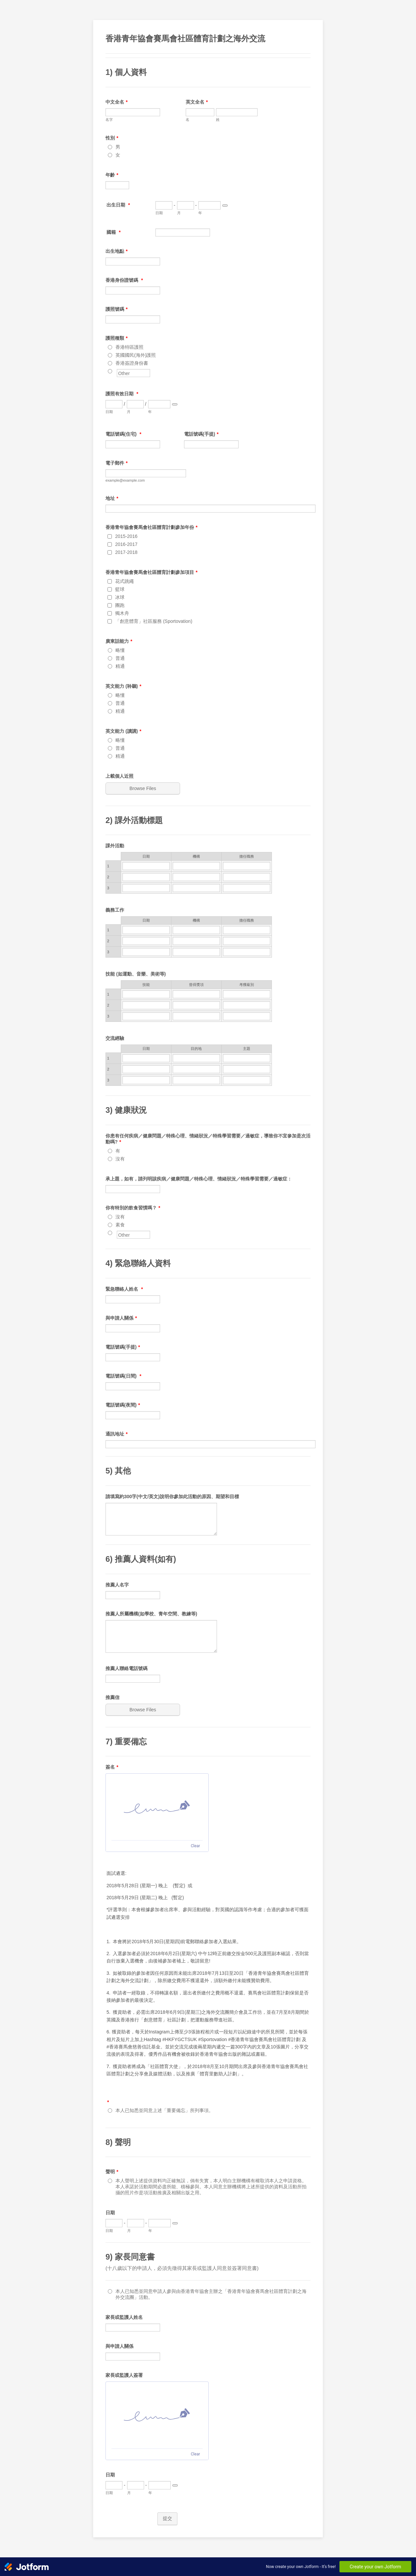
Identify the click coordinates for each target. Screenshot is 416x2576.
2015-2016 (126, 536)
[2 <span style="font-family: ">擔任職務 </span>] (246, 941)
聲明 (111, 2171)
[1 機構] (196, 930)
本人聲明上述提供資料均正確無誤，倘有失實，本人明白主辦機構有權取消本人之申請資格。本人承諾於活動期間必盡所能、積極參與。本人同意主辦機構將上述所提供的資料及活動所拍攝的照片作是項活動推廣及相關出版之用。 (211, 2186)
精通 (120, 666)
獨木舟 (122, 613)
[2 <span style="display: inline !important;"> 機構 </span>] (196, 877)
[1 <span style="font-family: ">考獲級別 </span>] (246, 994)
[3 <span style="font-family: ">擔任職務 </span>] (246, 952)
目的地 (196, 1049)
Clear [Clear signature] (195, 1846)
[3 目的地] (196, 1080)
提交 (167, 2518)
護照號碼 (116, 309)
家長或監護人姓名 (124, 2317)
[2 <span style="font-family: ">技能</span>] (146, 1005)
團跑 (119, 605)
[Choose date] (225, 206)
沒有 (120, 1158)
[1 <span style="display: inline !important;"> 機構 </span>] (196, 866)
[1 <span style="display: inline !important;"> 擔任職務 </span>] (246, 866)
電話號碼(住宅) (123, 434)
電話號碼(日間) (123, 1376)
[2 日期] (146, 877)
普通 (120, 658)
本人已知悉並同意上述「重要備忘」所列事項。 (164, 2110)
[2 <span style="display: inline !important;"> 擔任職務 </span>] (246, 877)
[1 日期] (146, 866)
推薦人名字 (117, 1584)
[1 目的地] (196, 1058)
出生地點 (116, 251)
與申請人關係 (121, 1318)
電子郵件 (116, 463)
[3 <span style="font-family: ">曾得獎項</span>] (196, 1016)
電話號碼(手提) (201, 434)
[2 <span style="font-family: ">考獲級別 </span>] (246, 1005)
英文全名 (197, 102)
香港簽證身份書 (131, 363)
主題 (246, 1049)
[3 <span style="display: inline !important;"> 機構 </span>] (196, 888)
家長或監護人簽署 (124, 2375)
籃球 (119, 589)
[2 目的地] (196, 1069)
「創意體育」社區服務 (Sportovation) (153, 621)
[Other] (110, 371)
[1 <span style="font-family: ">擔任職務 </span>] (246, 930)
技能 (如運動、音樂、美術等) (135, 974)
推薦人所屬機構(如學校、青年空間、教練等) (151, 1613)
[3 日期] (146, 888)
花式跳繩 (124, 581)
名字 (109, 120)
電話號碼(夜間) (122, 1405)
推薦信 (112, 1697)
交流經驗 (114, 1038)
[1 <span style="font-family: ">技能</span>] (146, 994)
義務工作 (114, 910)
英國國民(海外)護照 (135, 355)
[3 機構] (196, 952)
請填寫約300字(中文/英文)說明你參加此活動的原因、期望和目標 (172, 1496)
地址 (111, 498)
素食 (120, 1224)
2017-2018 (126, 552)
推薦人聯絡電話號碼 (126, 1668)
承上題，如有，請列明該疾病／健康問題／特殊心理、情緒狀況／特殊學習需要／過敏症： (198, 1178)
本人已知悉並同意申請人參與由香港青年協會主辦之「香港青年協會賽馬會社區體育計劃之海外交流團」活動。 (211, 2294)
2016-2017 (126, 544)
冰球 (119, 597)
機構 (196, 920)
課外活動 (114, 845)
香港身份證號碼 (124, 280)
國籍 (113, 232)
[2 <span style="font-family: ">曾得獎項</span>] (196, 1005)
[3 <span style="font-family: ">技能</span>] (146, 1016)
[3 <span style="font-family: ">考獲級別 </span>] (246, 1016)
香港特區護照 (129, 347)
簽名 (111, 1767)
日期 (159, 213)
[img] (157, 1807)
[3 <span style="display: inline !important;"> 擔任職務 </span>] (246, 888)
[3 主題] (246, 1080)
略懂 (120, 650)
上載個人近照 (119, 776)
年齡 (111, 175)
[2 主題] (246, 1069)
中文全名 (116, 102)
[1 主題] (246, 1058)
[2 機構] (196, 941)
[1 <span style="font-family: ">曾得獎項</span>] (196, 994)
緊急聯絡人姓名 (124, 1289)
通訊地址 (116, 1434)
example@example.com (125, 480)
